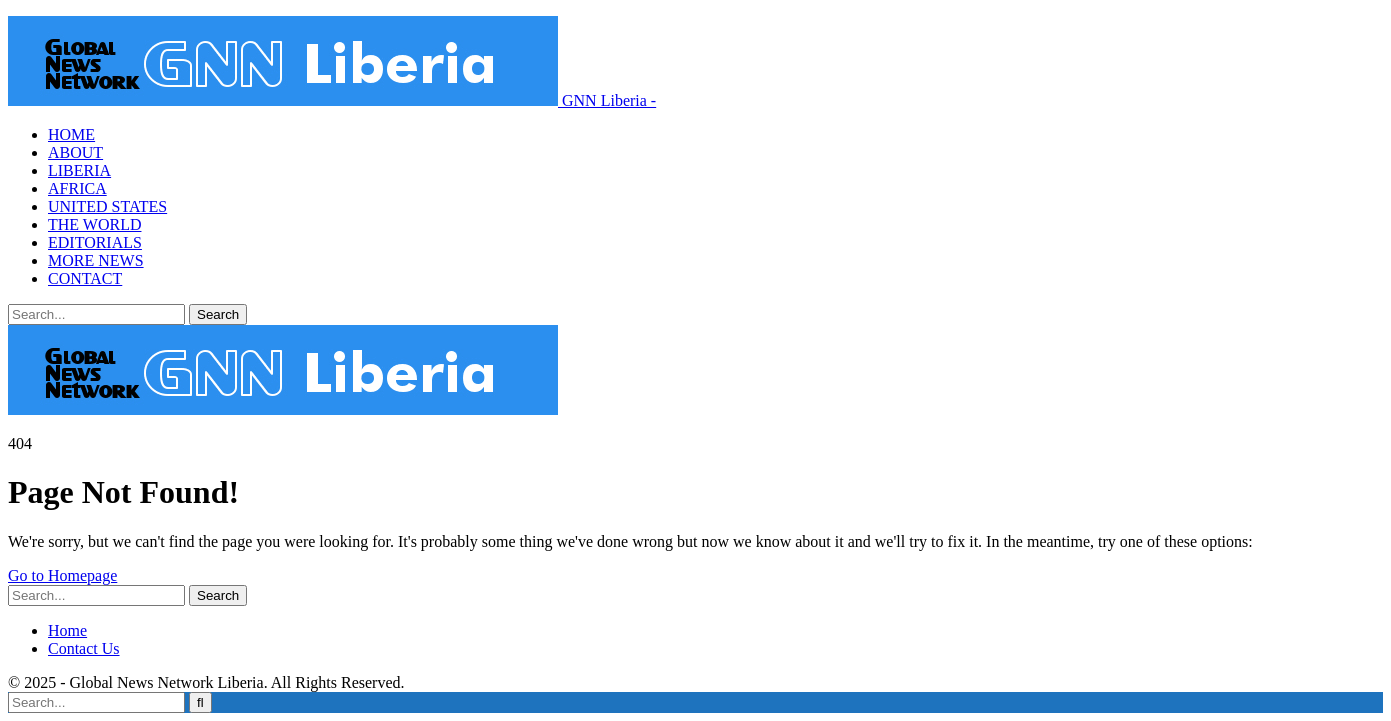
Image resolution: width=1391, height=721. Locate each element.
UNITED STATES (107, 206)
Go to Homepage (62, 575)
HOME (71, 134)
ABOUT (75, 152)
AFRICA (77, 188)
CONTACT (85, 278)
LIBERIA (79, 170)
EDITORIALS (95, 242)
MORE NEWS (96, 260)
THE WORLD (94, 224)
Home (67, 630)
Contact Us (84, 648)
